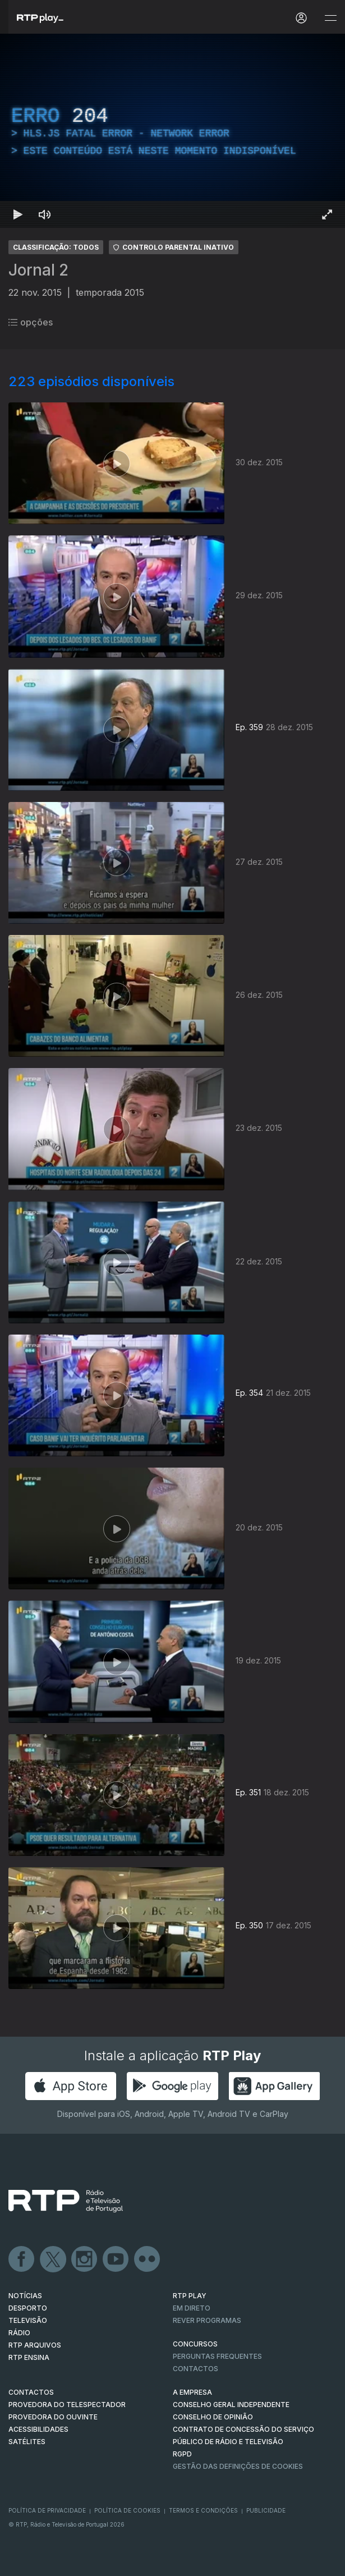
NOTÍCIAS (25, 2295)
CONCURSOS (195, 2344)
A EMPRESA (192, 2392)
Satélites (26, 2441)
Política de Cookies (127, 2510)
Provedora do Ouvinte (53, 2417)
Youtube (116, 2259)
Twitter (53, 2259)
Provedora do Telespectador (67, 2404)
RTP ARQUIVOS (34, 2345)
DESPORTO (27, 2308)
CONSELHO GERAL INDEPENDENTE (231, 2404)
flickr (147, 2259)
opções (30, 322)
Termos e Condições (203, 2510)
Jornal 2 (38, 269)
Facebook (21, 2259)
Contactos (195, 2368)
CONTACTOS (31, 2392)
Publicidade (266, 2510)
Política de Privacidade (47, 2510)
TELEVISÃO (27, 2320)
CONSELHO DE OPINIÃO (213, 2417)
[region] (172, 131)
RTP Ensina (28, 2357)
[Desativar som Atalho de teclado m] (44, 214)
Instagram (84, 2259)
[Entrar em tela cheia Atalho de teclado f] (327, 214)
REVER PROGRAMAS (207, 2320)
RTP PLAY (189, 2295)
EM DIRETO (191, 2308)
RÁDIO (19, 2333)
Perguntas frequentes (217, 2356)
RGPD (182, 2454)
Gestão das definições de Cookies (238, 2466)
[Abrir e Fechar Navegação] (330, 18)
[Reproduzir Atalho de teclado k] (17, 214)
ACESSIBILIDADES (38, 2429)
